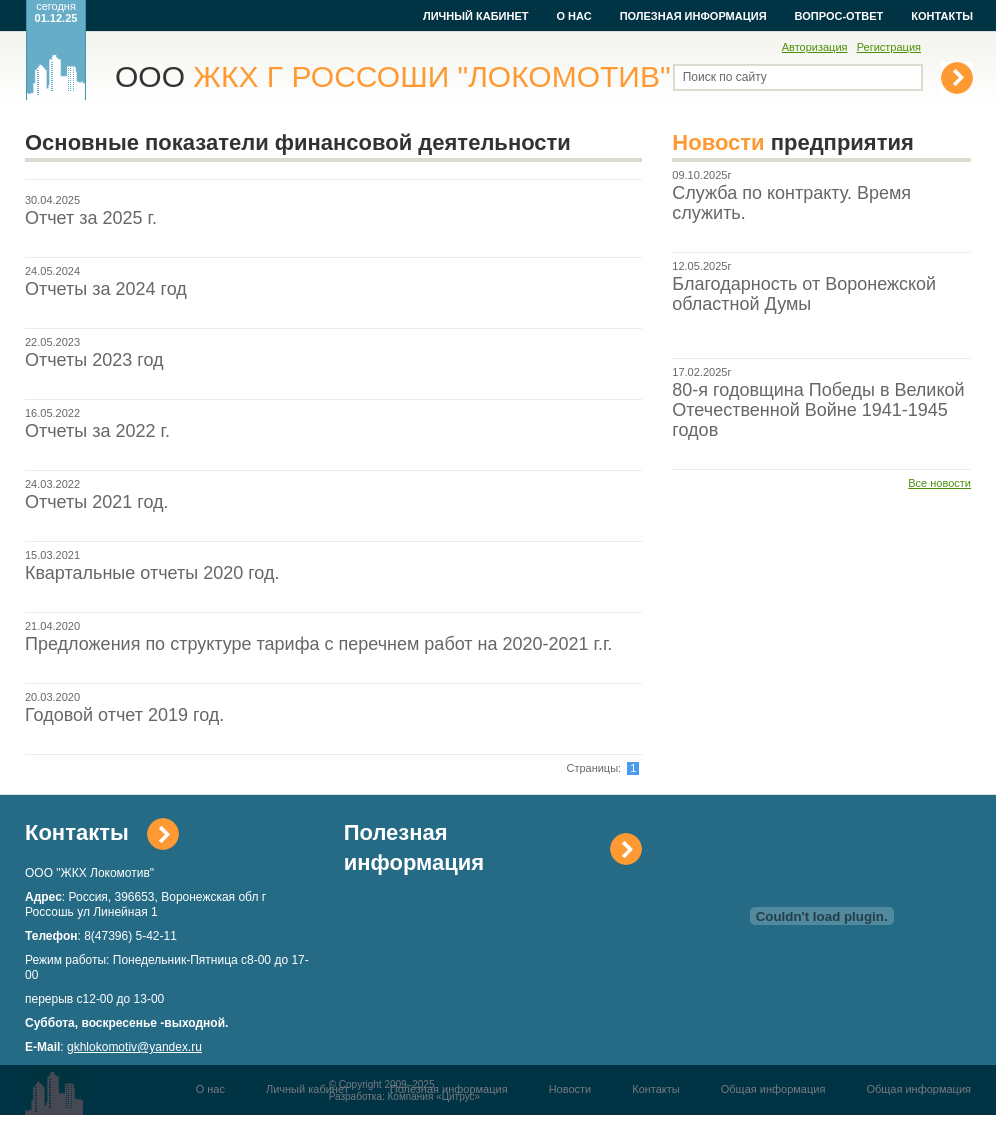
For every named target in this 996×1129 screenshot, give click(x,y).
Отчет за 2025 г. (91, 218)
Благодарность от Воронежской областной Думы (804, 294)
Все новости (939, 483)
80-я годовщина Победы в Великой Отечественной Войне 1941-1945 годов (818, 410)
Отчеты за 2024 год (106, 289)
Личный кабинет (476, 16)
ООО (393, 76)
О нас (573, 16)
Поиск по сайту (725, 77)
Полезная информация (693, 16)
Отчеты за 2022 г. (97, 431)
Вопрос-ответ (839, 16)
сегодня (56, 12)
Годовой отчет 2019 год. (124, 715)
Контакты (942, 16)
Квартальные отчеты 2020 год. (152, 573)
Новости (570, 1089)
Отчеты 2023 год (94, 360)
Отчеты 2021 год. (97, 502)
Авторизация (815, 47)
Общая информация (773, 1089)
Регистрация (889, 47)
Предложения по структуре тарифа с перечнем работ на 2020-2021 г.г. (318, 644)
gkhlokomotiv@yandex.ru (134, 1047)
